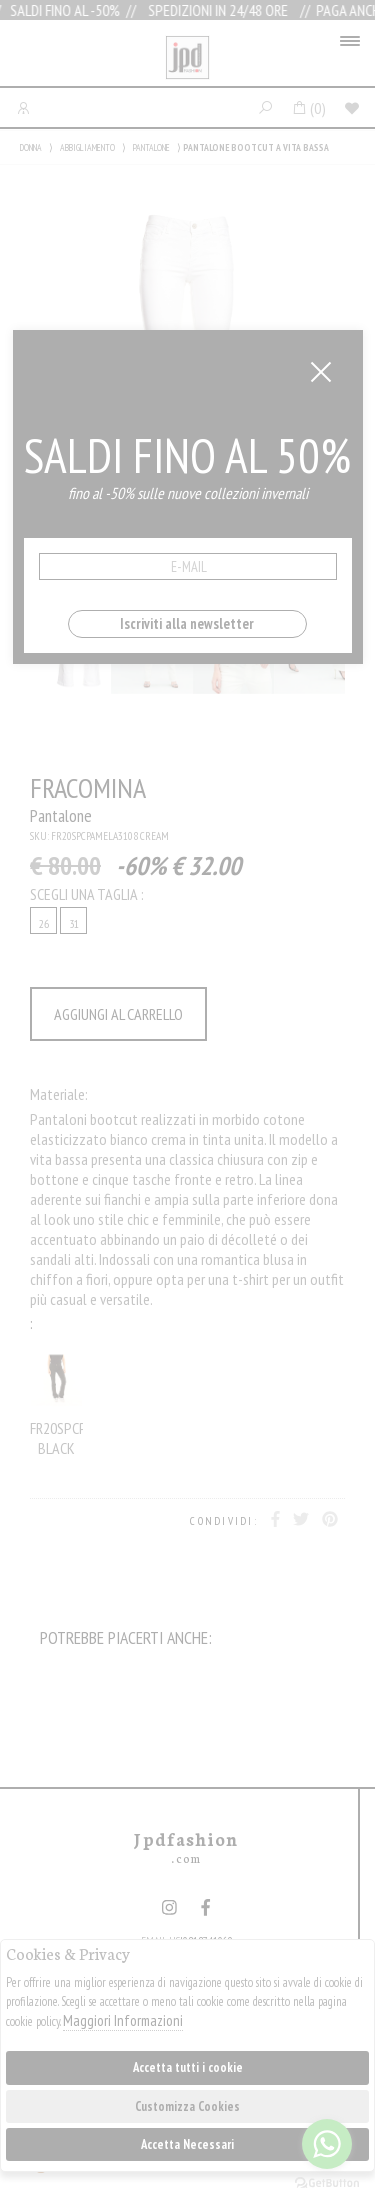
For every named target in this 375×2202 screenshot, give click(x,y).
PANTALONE (151, 147)
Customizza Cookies (187, 2106)
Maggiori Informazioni (123, 2020)
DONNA (31, 147)
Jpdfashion (187, 58)
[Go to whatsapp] (327, 2144)
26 (44, 923)
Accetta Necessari (187, 2144)
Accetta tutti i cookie (188, 2067)
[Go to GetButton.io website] (327, 2182)
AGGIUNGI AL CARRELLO (118, 1014)
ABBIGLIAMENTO (87, 147)
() (308, 108)
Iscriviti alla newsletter (187, 623)
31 (74, 923)
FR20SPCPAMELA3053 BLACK (56, 1400)
